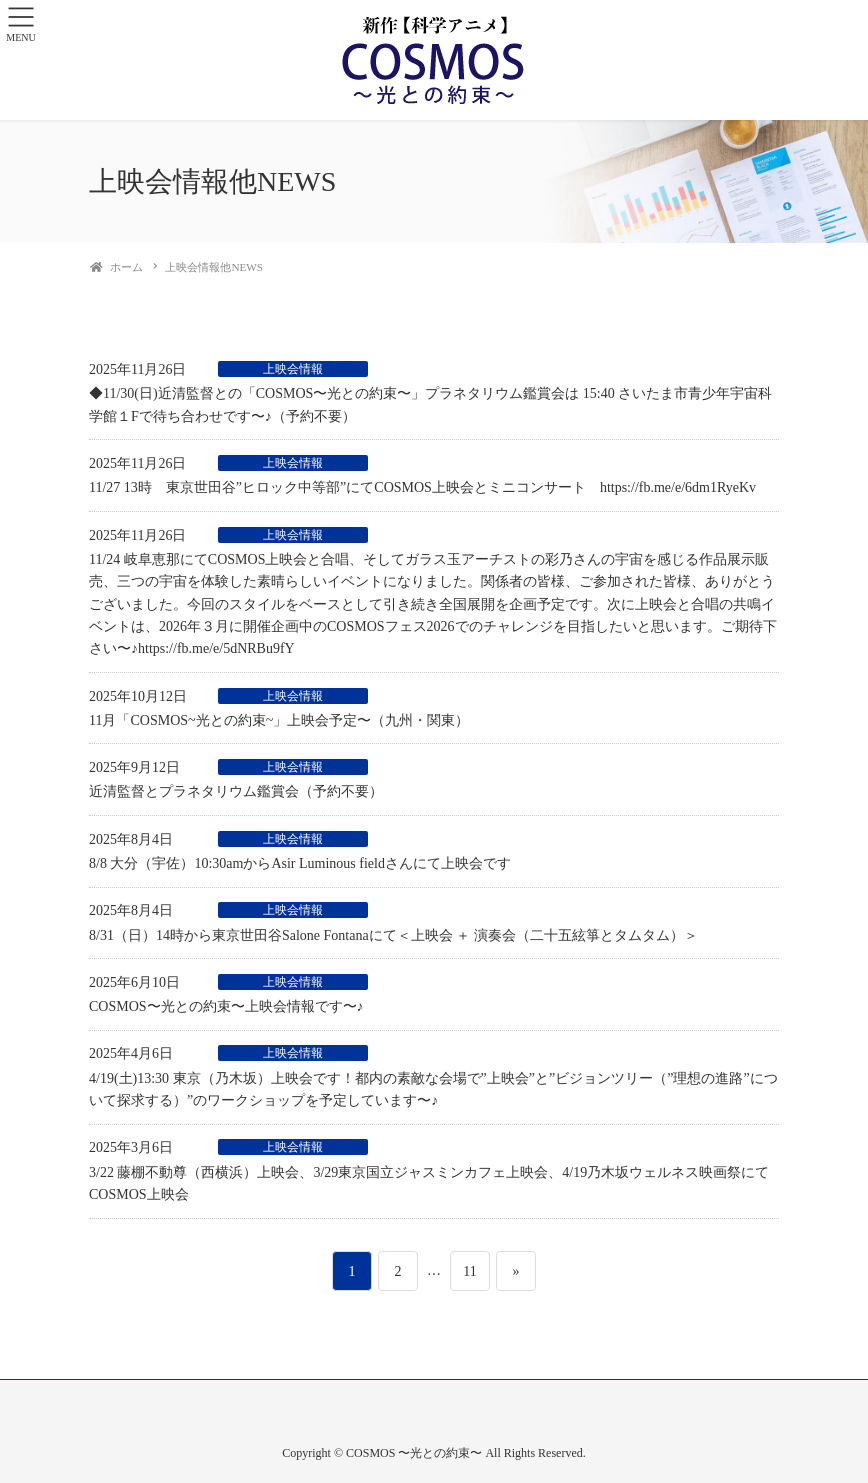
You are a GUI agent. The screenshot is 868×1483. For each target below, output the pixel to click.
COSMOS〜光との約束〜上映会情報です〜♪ (226, 1006)
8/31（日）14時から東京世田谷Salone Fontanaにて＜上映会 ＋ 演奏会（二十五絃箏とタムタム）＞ (393, 935)
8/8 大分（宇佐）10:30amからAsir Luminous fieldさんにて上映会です (300, 863)
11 (469, 1271)
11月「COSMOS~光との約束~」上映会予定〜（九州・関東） (279, 720)
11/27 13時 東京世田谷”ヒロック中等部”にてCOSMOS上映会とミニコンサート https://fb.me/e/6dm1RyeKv (422, 487)
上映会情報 (293, 369)
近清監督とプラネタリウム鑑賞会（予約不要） (236, 791)
